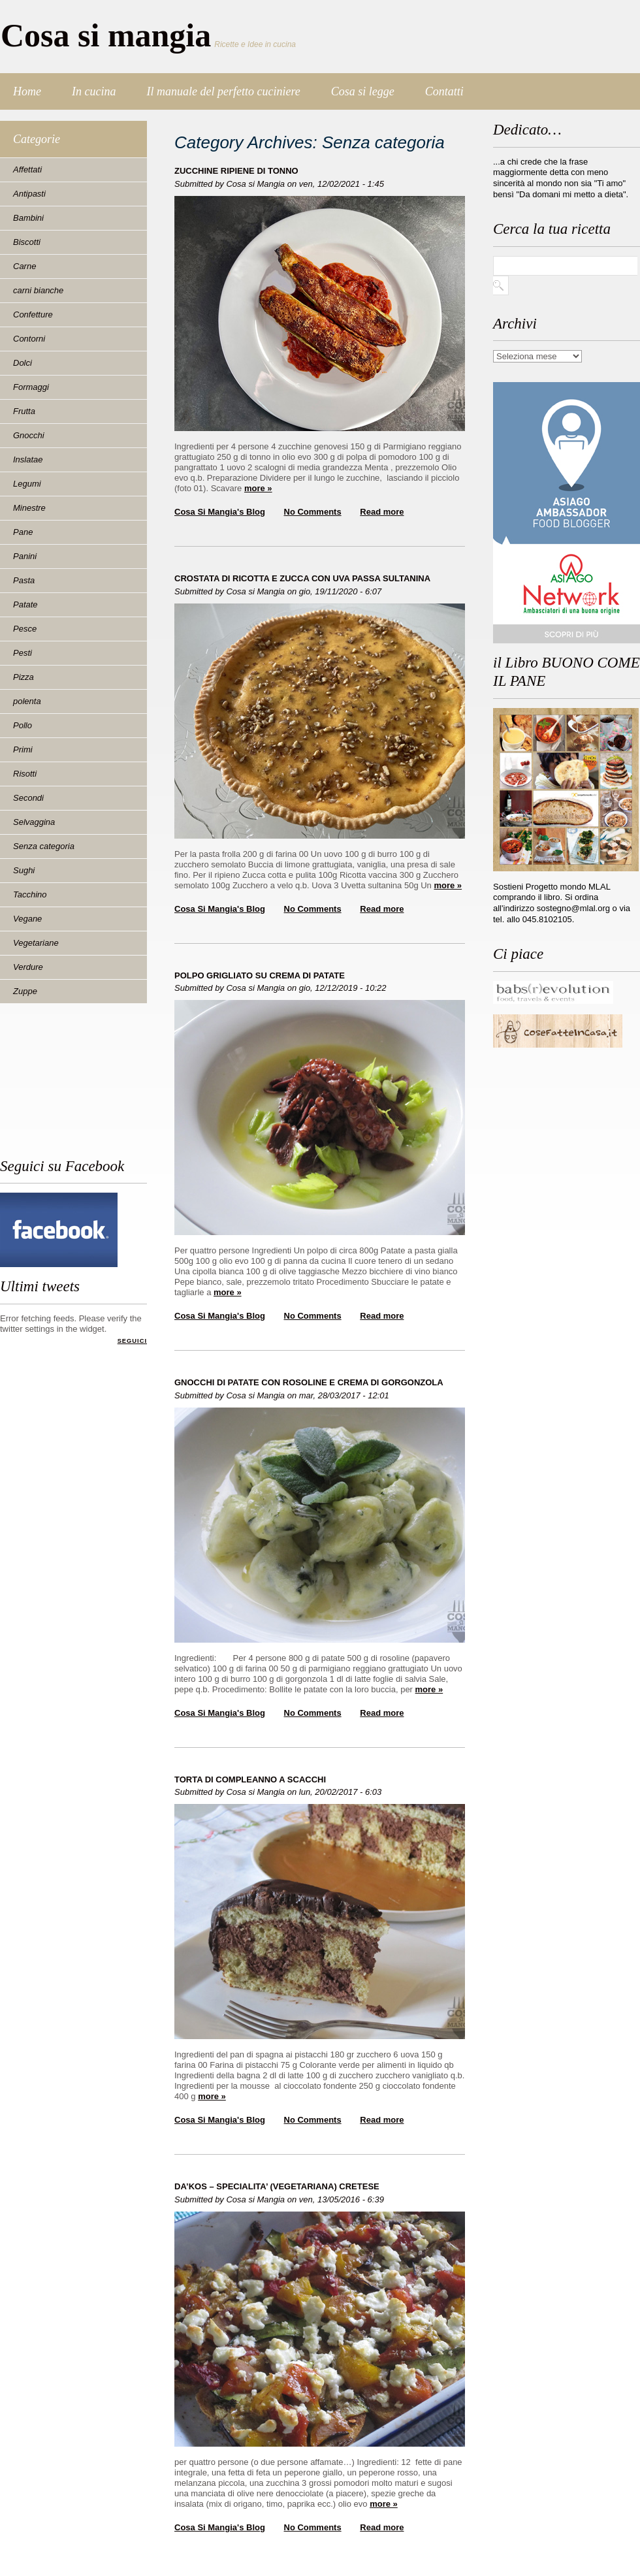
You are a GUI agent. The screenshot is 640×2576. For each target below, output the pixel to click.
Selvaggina (34, 822)
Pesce (25, 629)
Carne (24, 266)
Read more (382, 512)
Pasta (24, 580)
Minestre (29, 508)
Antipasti (29, 194)
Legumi (27, 484)
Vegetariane (36, 943)
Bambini (28, 218)
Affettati (27, 169)
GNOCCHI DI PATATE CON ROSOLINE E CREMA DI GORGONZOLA (308, 1382)
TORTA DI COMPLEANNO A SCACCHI (250, 1779)
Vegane (27, 919)
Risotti (25, 774)
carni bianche (38, 290)
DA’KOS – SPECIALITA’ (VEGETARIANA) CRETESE (276, 2186)
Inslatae (28, 459)
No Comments (313, 512)
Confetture (33, 314)
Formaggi (31, 387)
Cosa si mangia (106, 35)
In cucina (94, 91)
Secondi (28, 798)
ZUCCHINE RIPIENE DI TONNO (236, 171)
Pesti (22, 653)
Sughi (24, 870)
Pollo (22, 725)
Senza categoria (43, 846)
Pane (23, 532)
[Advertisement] (59, 1086)
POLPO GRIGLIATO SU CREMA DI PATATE (259, 975)
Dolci (22, 363)
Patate (25, 604)
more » (258, 488)
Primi (23, 749)
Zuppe (25, 991)
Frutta (24, 411)
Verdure (28, 967)
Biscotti (26, 242)
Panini (25, 556)
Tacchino (30, 894)
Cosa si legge (362, 91)
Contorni (29, 339)
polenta (27, 701)
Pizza (23, 677)
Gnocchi (28, 435)
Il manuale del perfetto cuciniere (223, 91)
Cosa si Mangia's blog (219, 512)
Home (27, 91)
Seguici (132, 1341)
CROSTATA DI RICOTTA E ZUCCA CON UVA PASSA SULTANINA (302, 578)
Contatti (444, 91)
